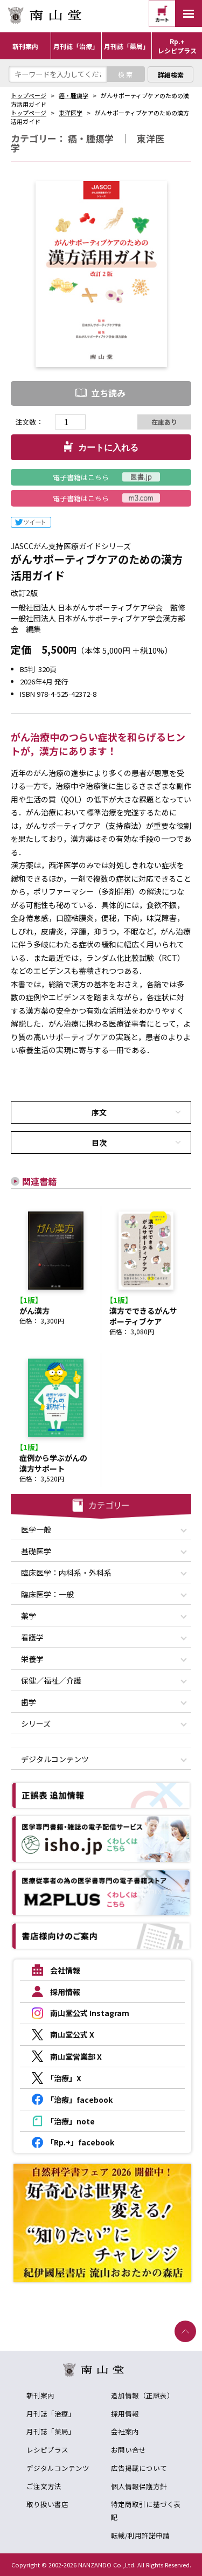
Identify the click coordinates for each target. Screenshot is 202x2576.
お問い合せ (128, 2450)
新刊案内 (40, 2395)
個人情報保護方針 (139, 2486)
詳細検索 (171, 74)
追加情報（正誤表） (142, 2395)
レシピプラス (47, 2450)
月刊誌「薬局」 (50, 2431)
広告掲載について (139, 2468)
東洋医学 (70, 112)
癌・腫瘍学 (73, 95)
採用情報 (125, 2413)
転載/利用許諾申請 (140, 2535)
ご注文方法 (43, 2486)
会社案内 (125, 2431)
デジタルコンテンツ (57, 2468)
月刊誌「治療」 (50, 2413)
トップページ (28, 95)
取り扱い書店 (47, 2504)
